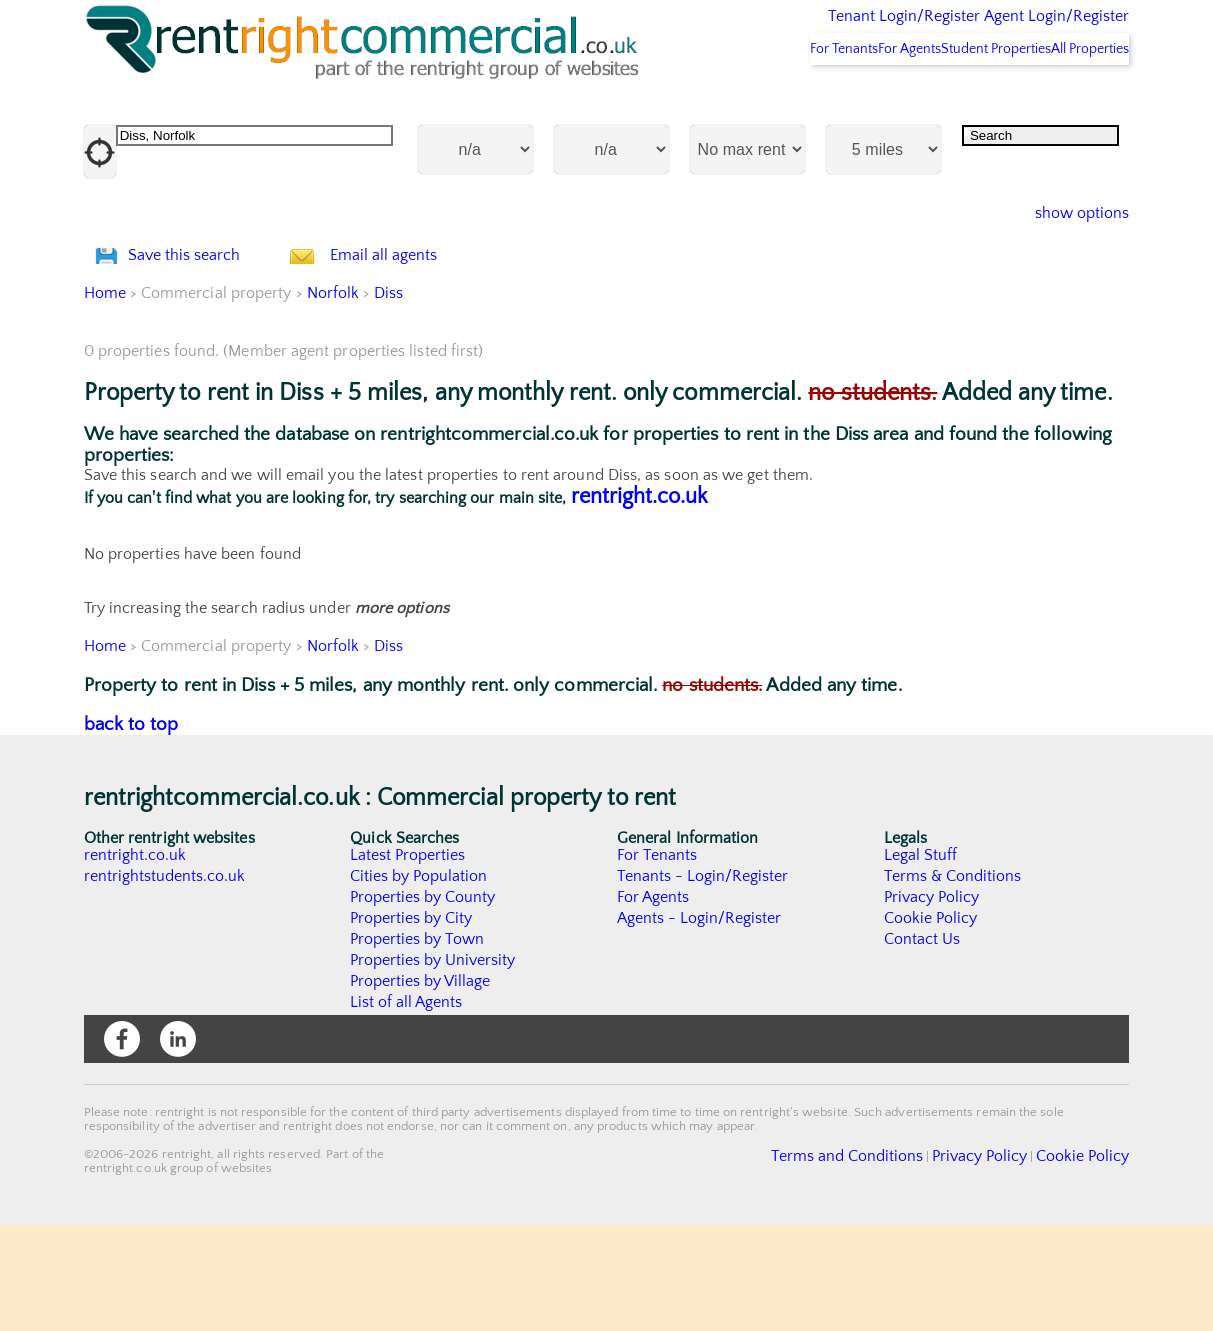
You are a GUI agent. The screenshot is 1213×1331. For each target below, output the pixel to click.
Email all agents (423, 334)
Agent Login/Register (1027, 30)
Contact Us (922, 1045)
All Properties (1076, 101)
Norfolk (333, 399)
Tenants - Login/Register (703, 982)
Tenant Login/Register (811, 30)
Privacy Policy (932, 1003)
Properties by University (433, 1066)
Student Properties (955, 101)
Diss (389, 399)
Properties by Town (417, 1045)
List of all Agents (406, 1108)
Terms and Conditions (894, 1260)
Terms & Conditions (953, 982)
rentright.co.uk (639, 602)
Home (105, 399)
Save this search (204, 334)
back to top (131, 830)
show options (1066, 266)
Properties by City (411, 1024)
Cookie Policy (931, 1024)
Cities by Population (419, 982)
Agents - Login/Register (700, 1024)
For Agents (843, 101)
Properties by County (423, 1003)
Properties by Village (421, 1087)
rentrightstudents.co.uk (165, 982)
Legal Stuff (921, 961)
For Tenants (751, 101)
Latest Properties (408, 961)
